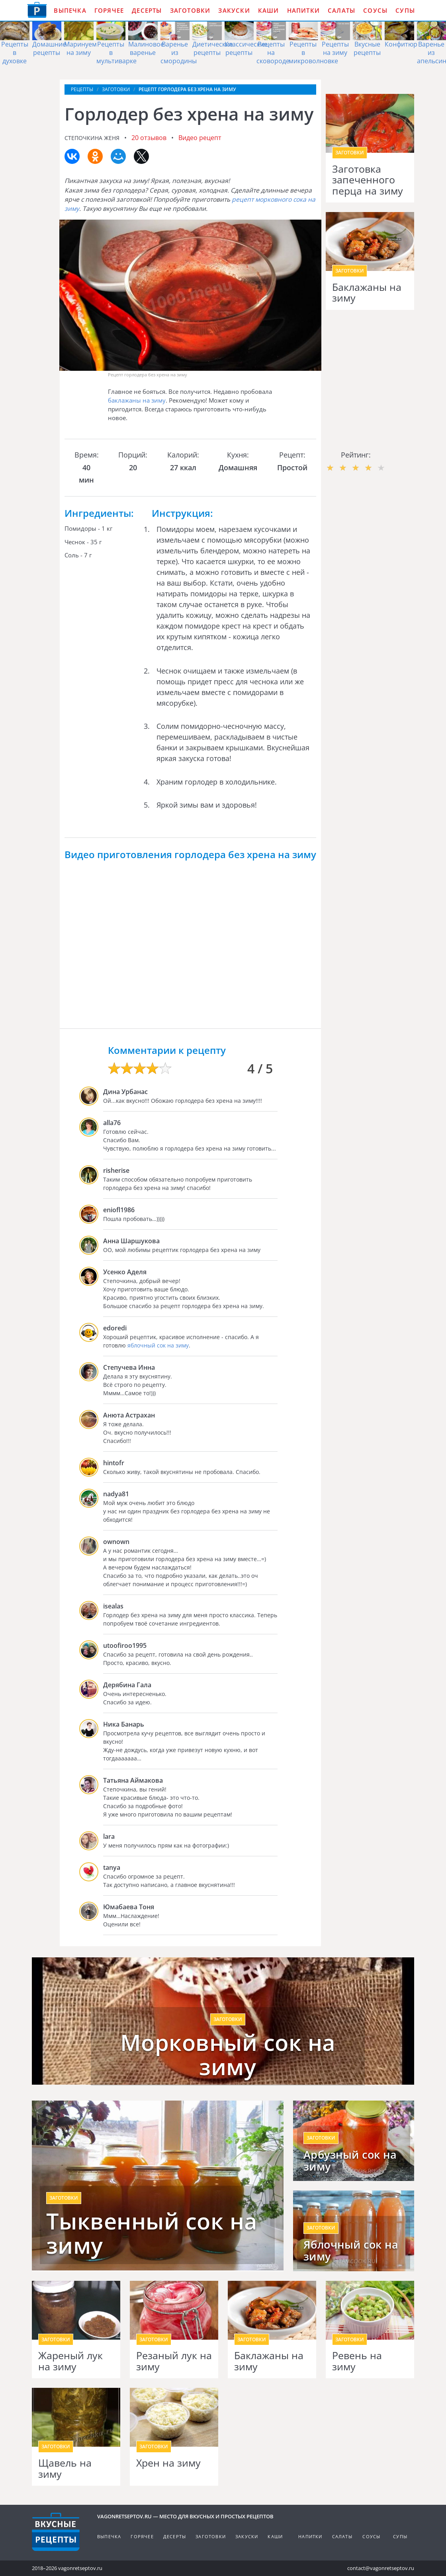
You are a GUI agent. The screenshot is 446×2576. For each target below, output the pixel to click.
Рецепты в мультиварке (116, 52)
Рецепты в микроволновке (313, 52)
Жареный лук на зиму (70, 2361)
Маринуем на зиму (80, 48)
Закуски (234, 10)
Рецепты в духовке (14, 52)
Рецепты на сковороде (273, 52)
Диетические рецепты (212, 48)
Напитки (303, 10)
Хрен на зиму (168, 2463)
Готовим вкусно (56, 2532)
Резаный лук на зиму (174, 2361)
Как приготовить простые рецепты (37, 10)
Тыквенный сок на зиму (151, 2233)
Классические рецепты (246, 48)
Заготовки (190, 10)
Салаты (341, 10)
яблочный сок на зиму (158, 1345)
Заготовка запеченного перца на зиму (367, 180)
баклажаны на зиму (137, 400)
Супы (405, 10)
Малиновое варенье (146, 48)
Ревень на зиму (357, 2361)
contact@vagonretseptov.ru (380, 2568)
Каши (268, 10)
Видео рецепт (199, 137)
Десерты (147, 10)
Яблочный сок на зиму (351, 2251)
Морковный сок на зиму (227, 2054)
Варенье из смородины (178, 52)
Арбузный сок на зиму (350, 2161)
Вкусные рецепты (367, 48)
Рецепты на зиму (335, 48)
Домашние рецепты (49, 48)
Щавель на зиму (65, 2468)
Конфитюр (401, 44)
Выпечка (70, 10)
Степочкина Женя (92, 138)
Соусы (375, 10)
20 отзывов (148, 137)
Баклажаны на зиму (366, 293)
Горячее (109, 10)
